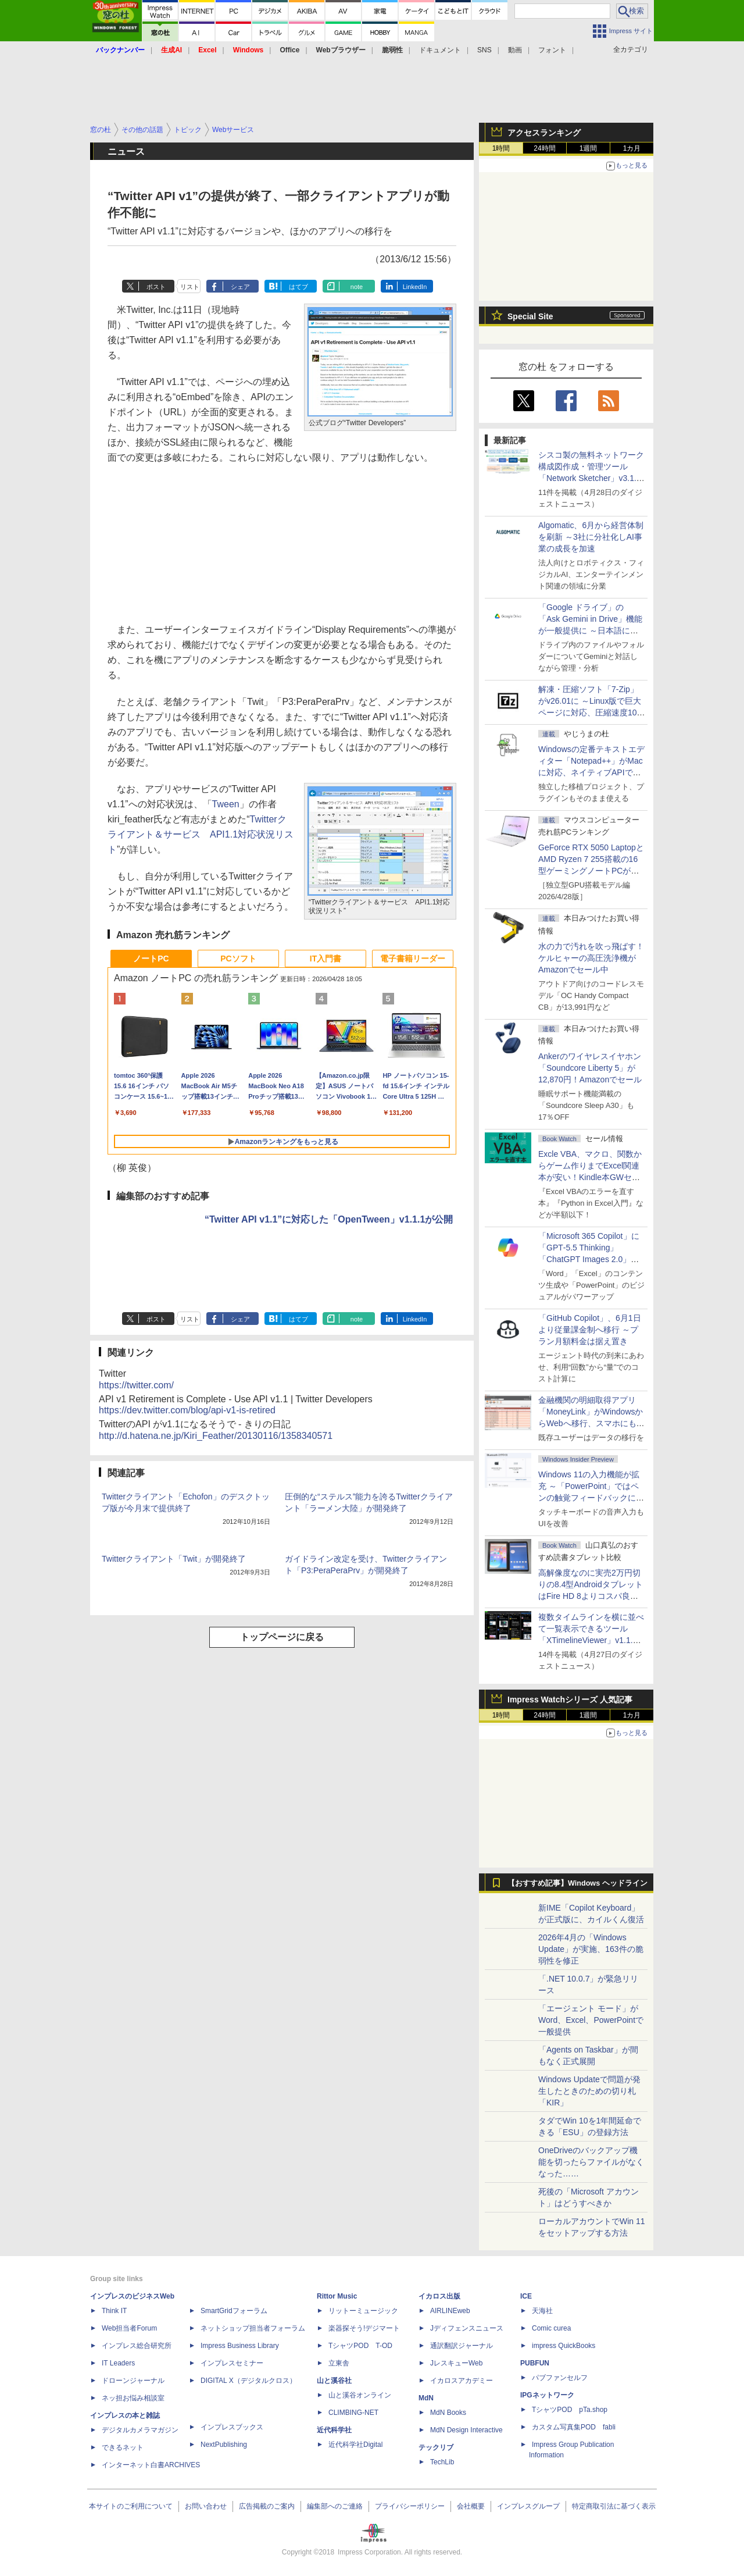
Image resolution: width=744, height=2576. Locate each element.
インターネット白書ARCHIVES (151, 2465)
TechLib (442, 2462)
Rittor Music (337, 2296)
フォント (552, 50)
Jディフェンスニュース (466, 2328)
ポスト (156, 286)
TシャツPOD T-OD (360, 2346)
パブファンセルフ (560, 2378)
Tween (225, 804)
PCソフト (238, 958)
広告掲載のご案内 (267, 2506)
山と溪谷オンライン (359, 2395)
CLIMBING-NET (353, 2412)
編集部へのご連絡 (335, 2506)
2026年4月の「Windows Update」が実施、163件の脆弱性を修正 (590, 1949)
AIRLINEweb (450, 2311)
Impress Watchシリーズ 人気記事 (569, 1699)
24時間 (544, 148)
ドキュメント (440, 50)
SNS (484, 50)
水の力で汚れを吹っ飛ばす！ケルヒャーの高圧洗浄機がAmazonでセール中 (591, 958)
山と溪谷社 (334, 2381)
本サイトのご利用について (131, 2506)
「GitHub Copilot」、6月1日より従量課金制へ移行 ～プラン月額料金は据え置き (589, 1329)
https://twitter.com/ (136, 1385)
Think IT (114, 2311)
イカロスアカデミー (461, 2381)
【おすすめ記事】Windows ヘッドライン (577, 1883)
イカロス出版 (439, 2296)
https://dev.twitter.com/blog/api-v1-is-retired (187, 1410)
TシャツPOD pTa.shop (569, 2410)
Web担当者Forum (129, 2328)
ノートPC (151, 958)
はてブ (298, 286)
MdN (426, 2398)
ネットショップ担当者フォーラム (253, 2328)
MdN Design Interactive (466, 2430)
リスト (189, 286)
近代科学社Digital (355, 2444)
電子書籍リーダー (412, 958)
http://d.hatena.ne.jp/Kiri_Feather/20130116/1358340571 (215, 1436)
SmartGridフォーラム (234, 2311)
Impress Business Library (240, 2346)
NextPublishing (224, 2444)
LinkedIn (415, 286)
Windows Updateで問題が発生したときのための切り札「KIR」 (589, 2091)
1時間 (501, 148)
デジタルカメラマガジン (140, 2430)
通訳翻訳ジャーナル (461, 2346)
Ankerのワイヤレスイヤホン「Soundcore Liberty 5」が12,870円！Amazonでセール (590, 1068)
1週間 (589, 148)
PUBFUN (534, 2363)
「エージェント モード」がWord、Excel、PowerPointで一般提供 (590, 2020)
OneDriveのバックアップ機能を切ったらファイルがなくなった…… (591, 2162)
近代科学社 (334, 2430)
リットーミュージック (363, 2311)
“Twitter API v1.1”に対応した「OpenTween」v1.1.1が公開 (329, 1219)
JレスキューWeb (456, 2363)
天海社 (542, 2311)
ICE (526, 2296)
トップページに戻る (282, 1637)
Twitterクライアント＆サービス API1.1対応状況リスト (201, 834)
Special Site (530, 316)
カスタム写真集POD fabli (574, 2427)
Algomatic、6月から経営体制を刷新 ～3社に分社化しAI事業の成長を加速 (590, 537)
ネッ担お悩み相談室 (133, 2398)
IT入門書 (325, 958)
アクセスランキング (544, 132)
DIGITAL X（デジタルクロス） (248, 2381)
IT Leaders (118, 2363)
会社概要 (471, 2506)
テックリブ (436, 2447)
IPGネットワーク (547, 2395)
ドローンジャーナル (133, 2381)
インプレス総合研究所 (136, 2346)
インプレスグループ (528, 2506)
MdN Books (448, 2412)
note (356, 286)
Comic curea (551, 2328)
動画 (515, 50)
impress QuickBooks (563, 2346)
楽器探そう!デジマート (364, 2328)
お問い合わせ (206, 2506)
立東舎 (338, 2363)
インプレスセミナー (232, 2363)
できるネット (123, 2447)
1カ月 (632, 148)
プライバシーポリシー (410, 2506)
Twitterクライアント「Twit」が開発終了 (174, 1558)
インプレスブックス (232, 2427)
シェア (240, 286)
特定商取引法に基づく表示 (614, 2506)
